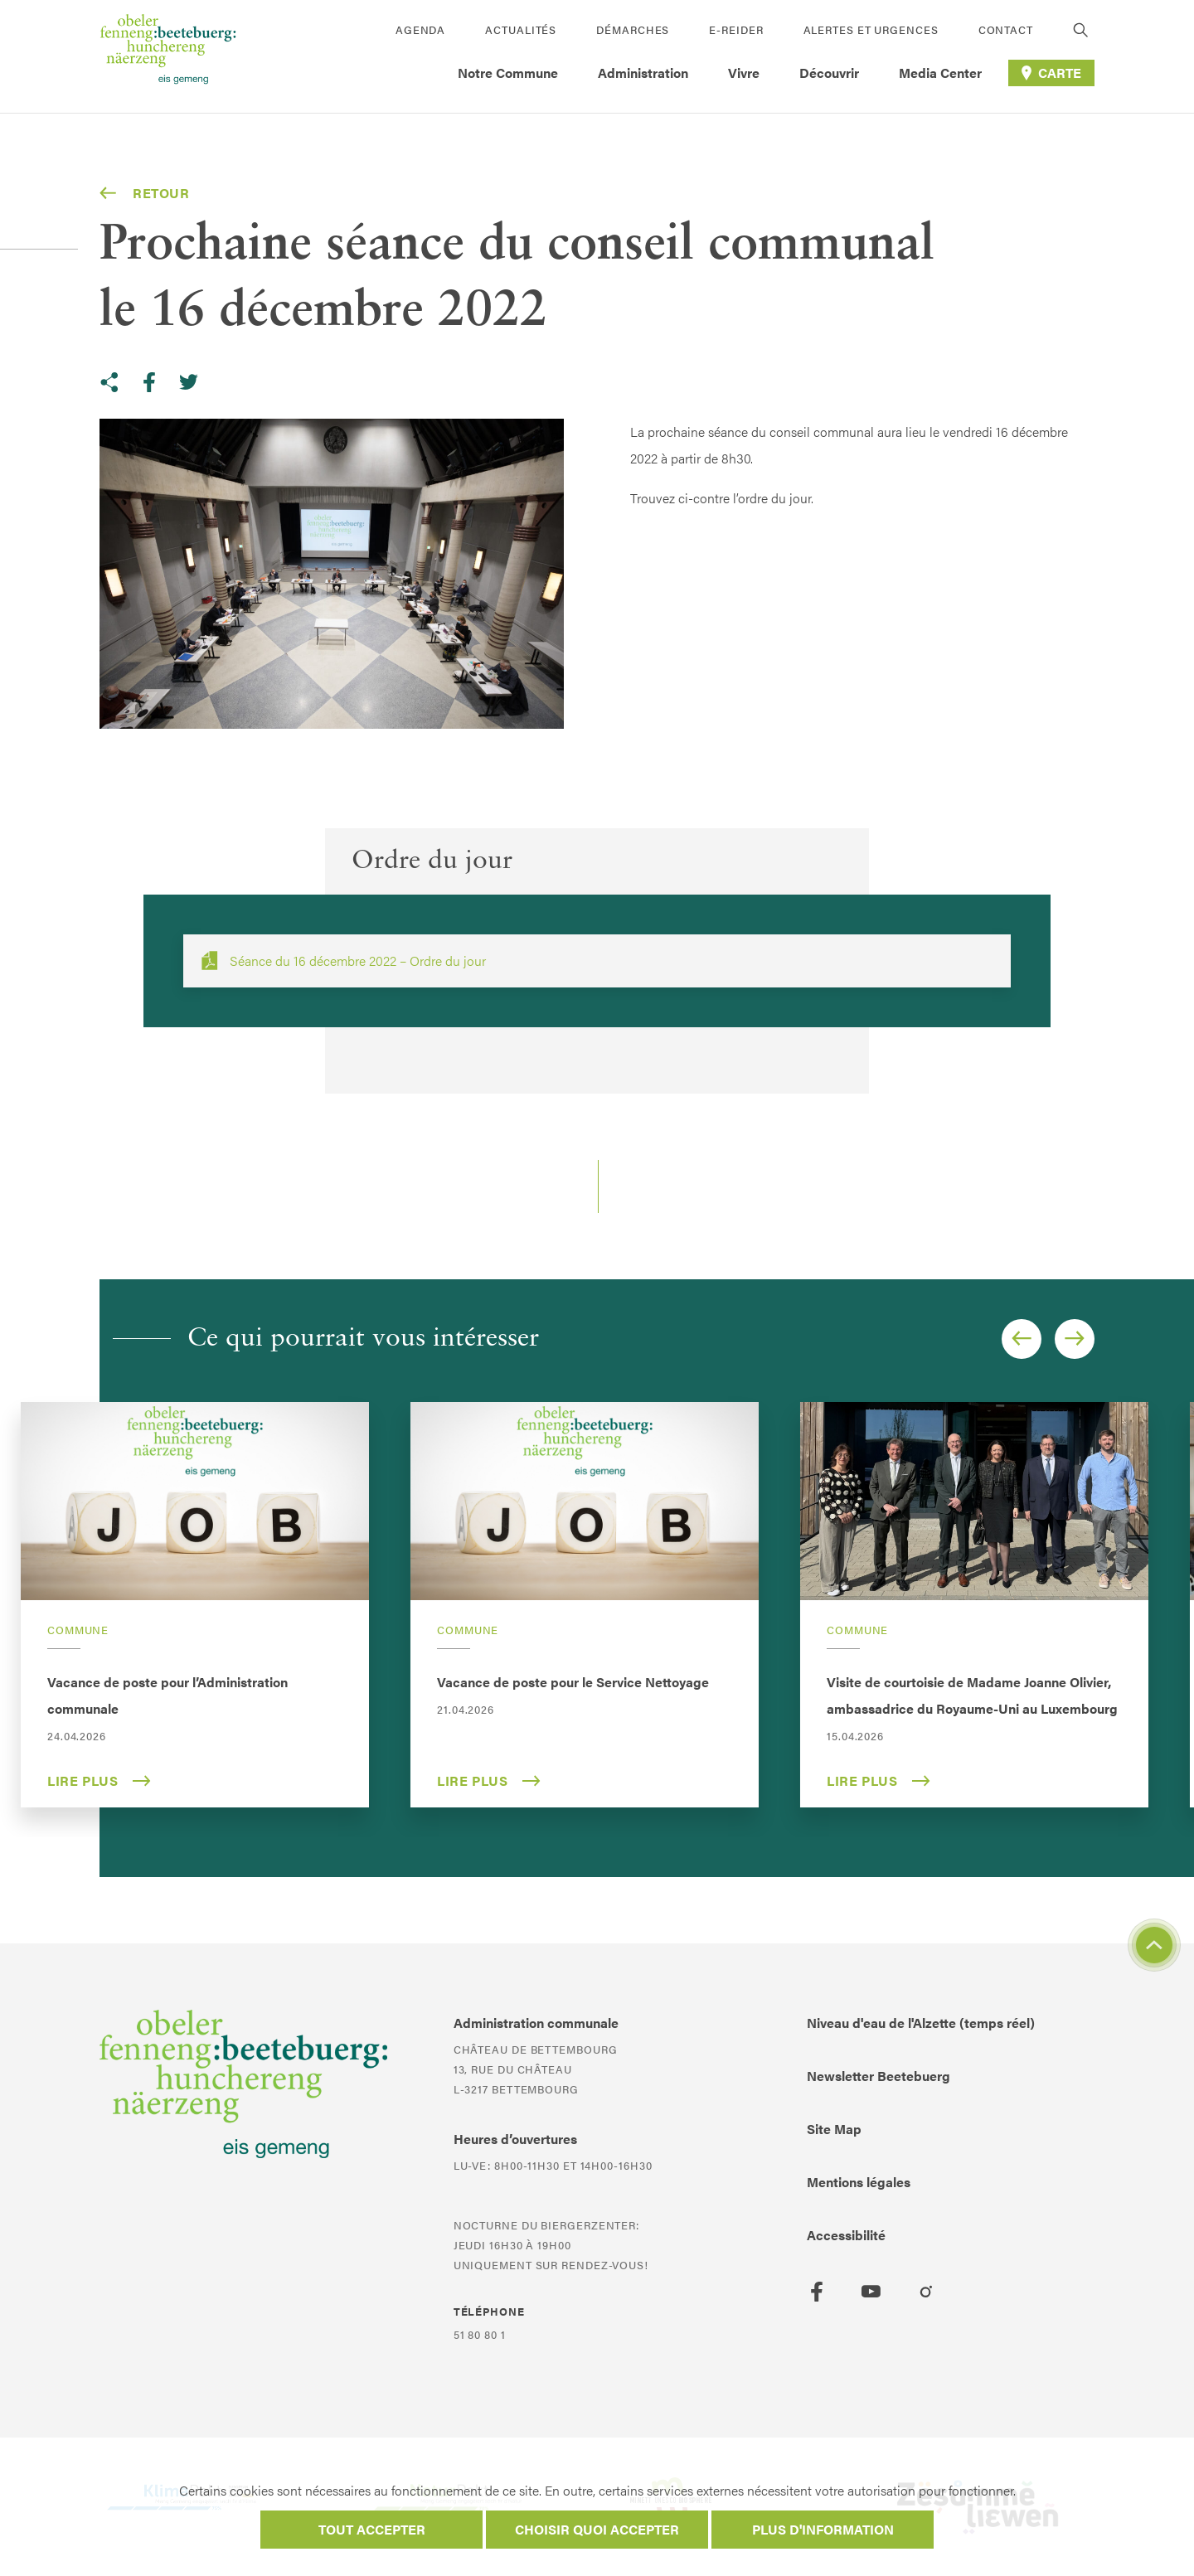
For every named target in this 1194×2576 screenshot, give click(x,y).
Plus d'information (823, 2529)
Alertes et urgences (871, 29)
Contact (1005, 29)
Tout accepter (371, 2529)
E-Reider (736, 29)
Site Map (834, 2128)
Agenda (420, 29)
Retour (145, 193)
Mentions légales (858, 2181)
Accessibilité (846, 2234)
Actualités (520, 29)
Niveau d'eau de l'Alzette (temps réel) (921, 2022)
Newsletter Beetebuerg (878, 2075)
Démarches (632, 29)
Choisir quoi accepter (597, 2529)
